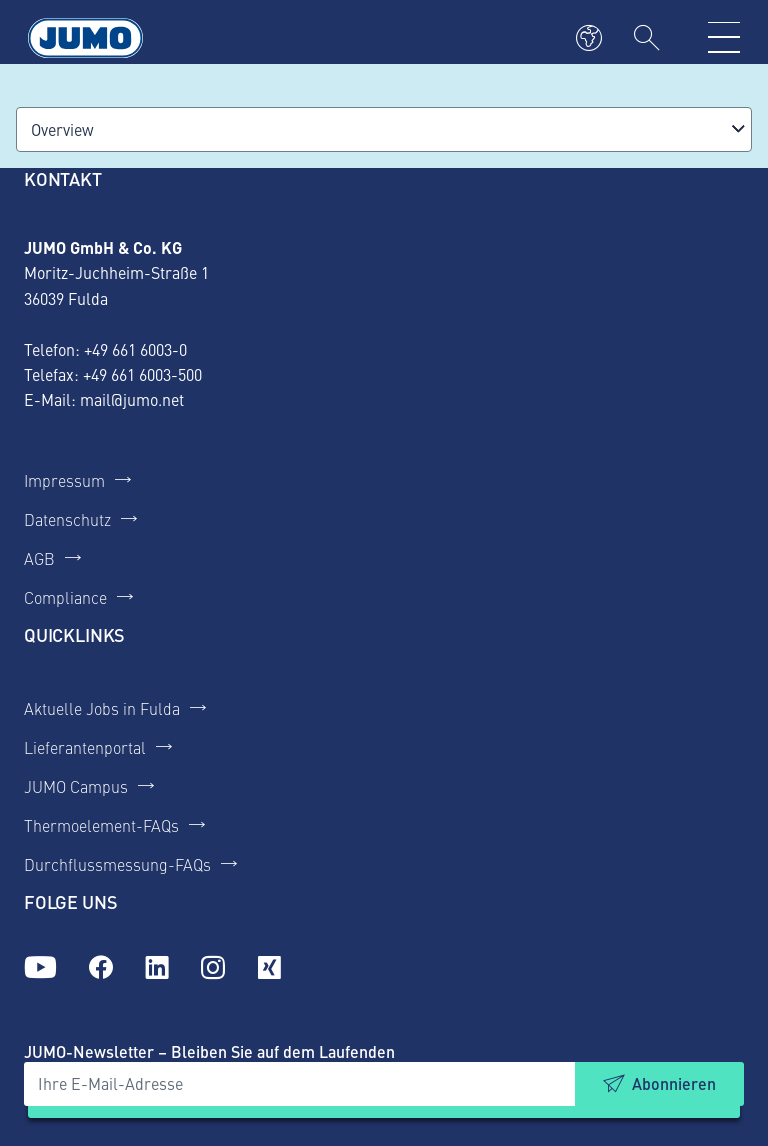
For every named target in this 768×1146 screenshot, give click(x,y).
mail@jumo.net (132, 399)
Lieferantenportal (85, 747)
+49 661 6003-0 (135, 349)
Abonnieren (674, 1083)
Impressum (64, 480)
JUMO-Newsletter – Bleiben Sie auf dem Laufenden (209, 1051)
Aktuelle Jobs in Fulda (102, 708)
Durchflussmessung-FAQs (117, 864)
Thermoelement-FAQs (101, 825)
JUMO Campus (76, 786)
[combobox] (384, 129)
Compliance (65, 597)
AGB (39, 558)
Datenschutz (67, 519)
